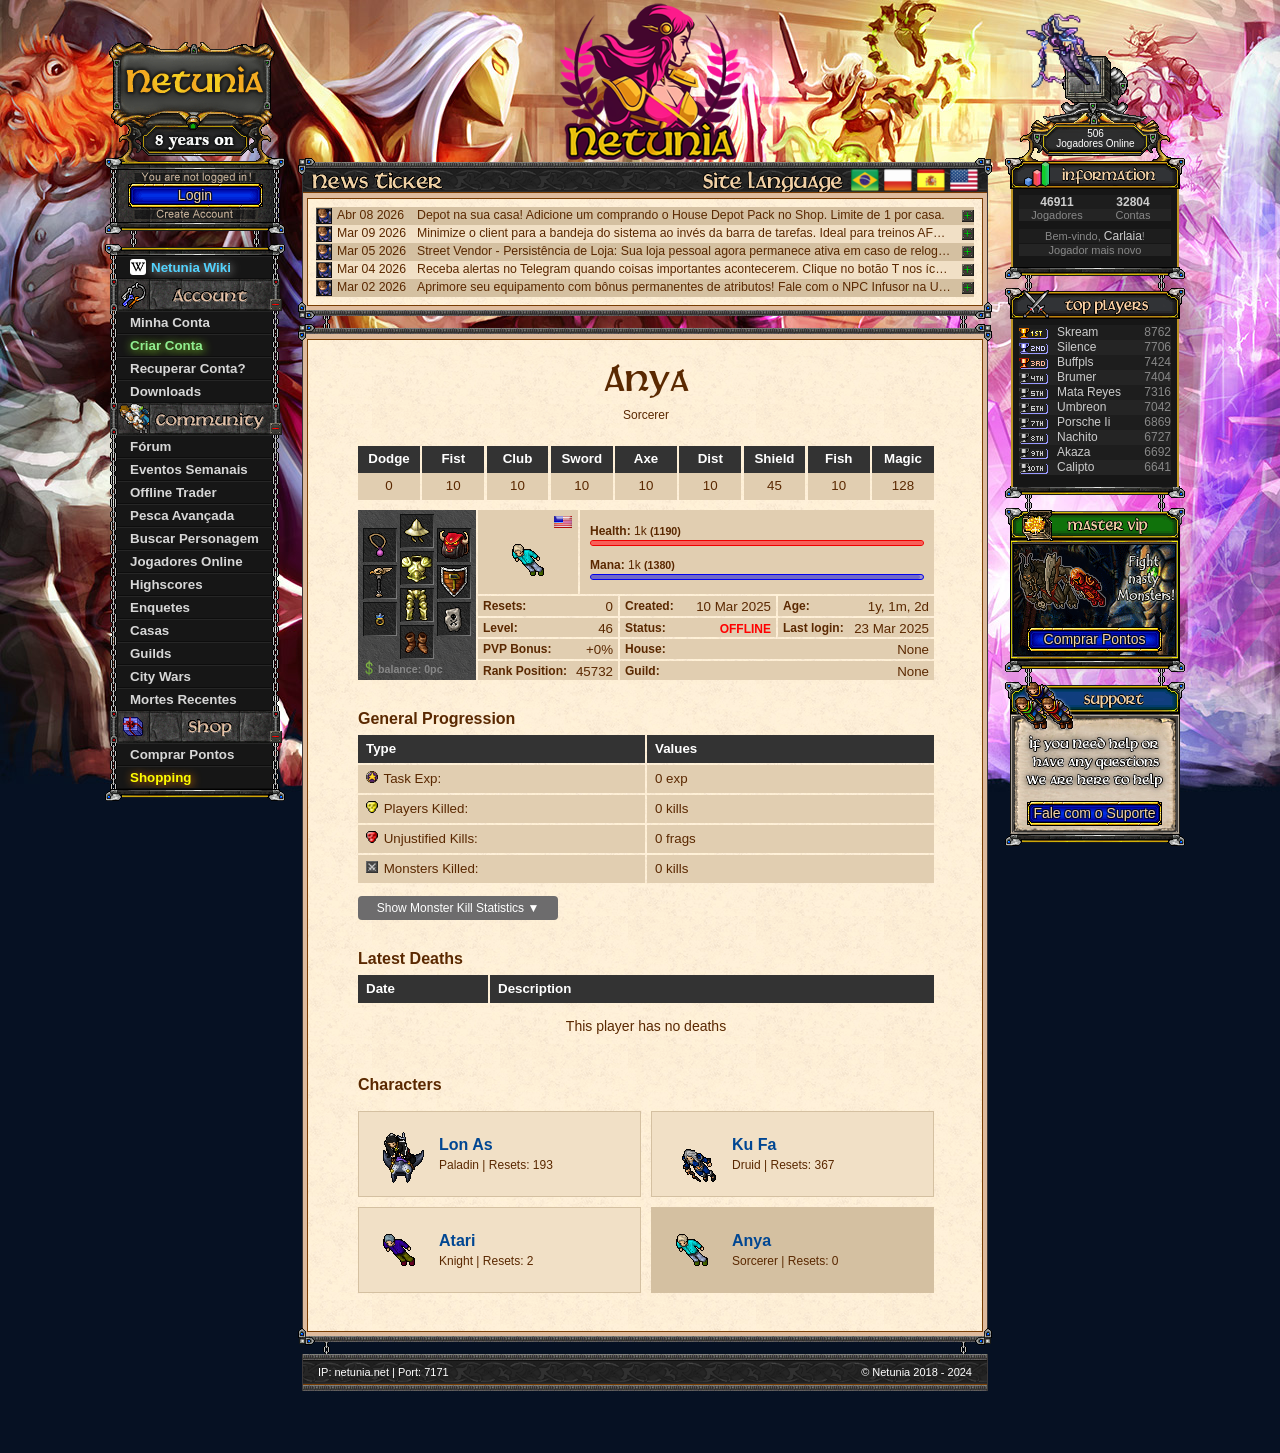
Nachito (1077, 437)
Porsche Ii (1083, 422)
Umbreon (1081, 407)
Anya (751, 1240)
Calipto (1075, 467)
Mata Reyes (1089, 392)
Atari (457, 1240)
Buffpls (1075, 362)
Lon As (466, 1144)
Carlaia (1123, 236)
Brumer (1076, 377)
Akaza (1073, 452)
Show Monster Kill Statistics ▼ (458, 908)
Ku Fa (754, 1144)
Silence (1076, 347)
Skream (1077, 332)
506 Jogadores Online (1095, 138)
